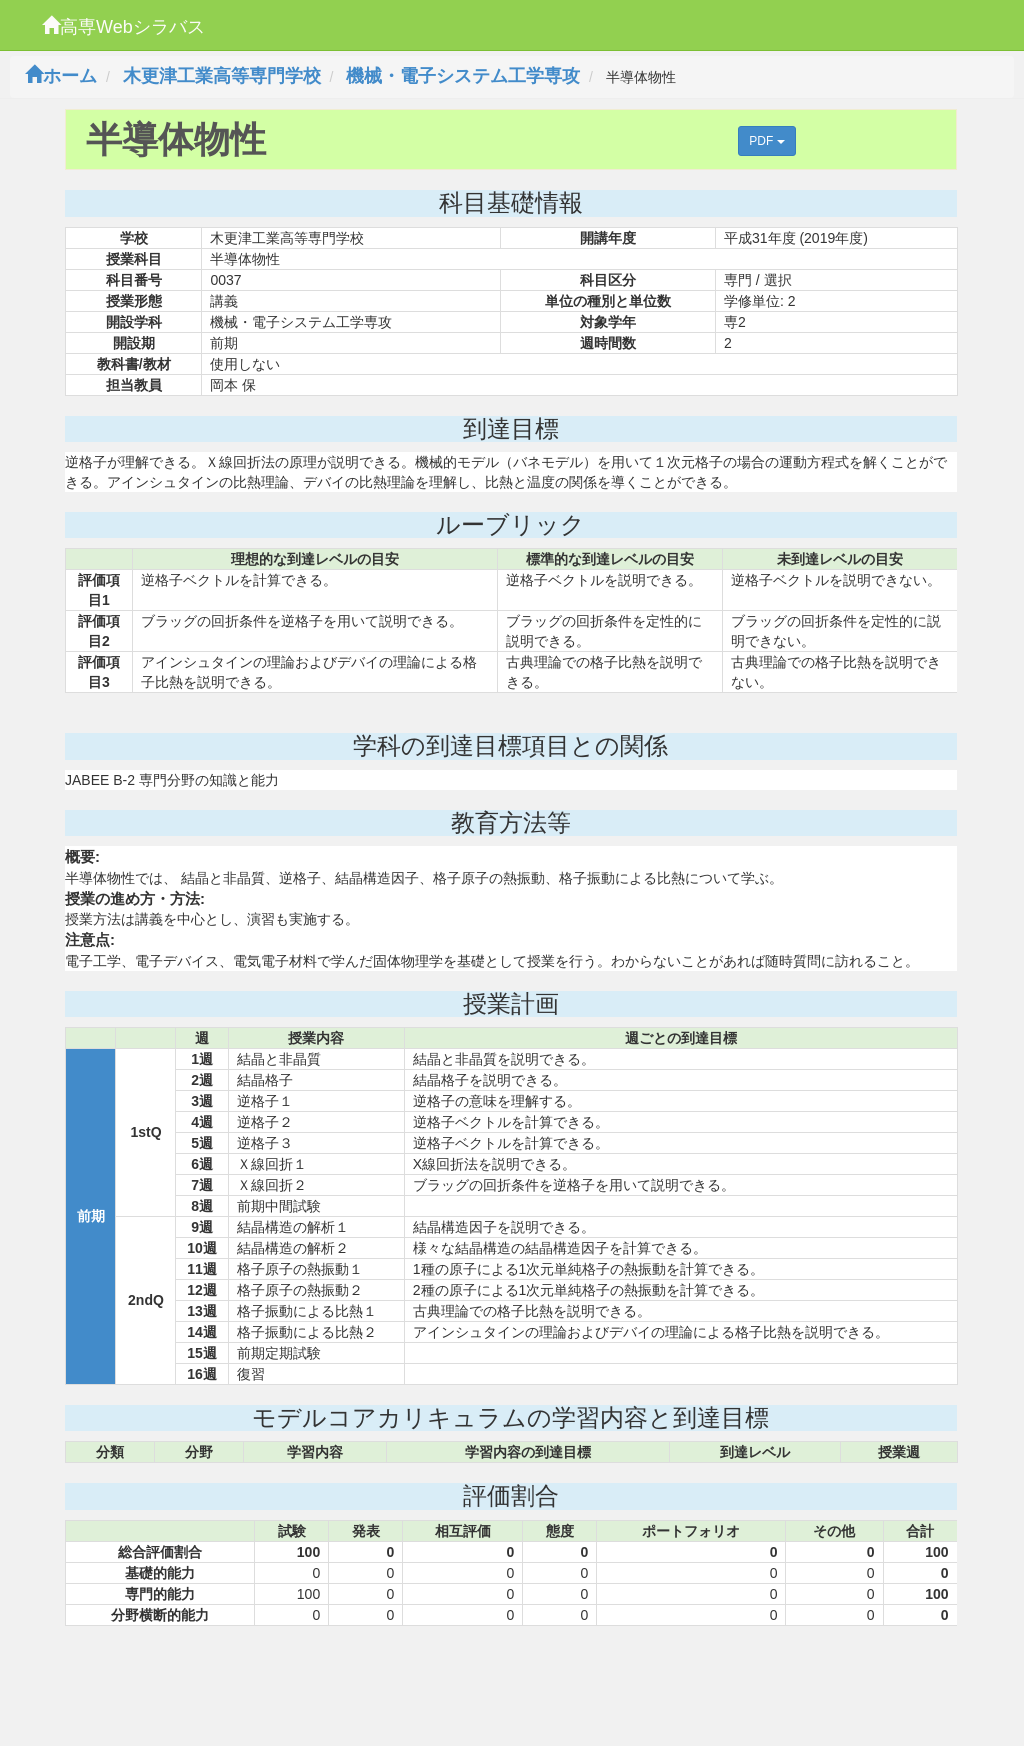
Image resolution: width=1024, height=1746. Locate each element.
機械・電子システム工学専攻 (463, 76)
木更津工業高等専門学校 (222, 76)
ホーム (61, 76)
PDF (766, 141)
